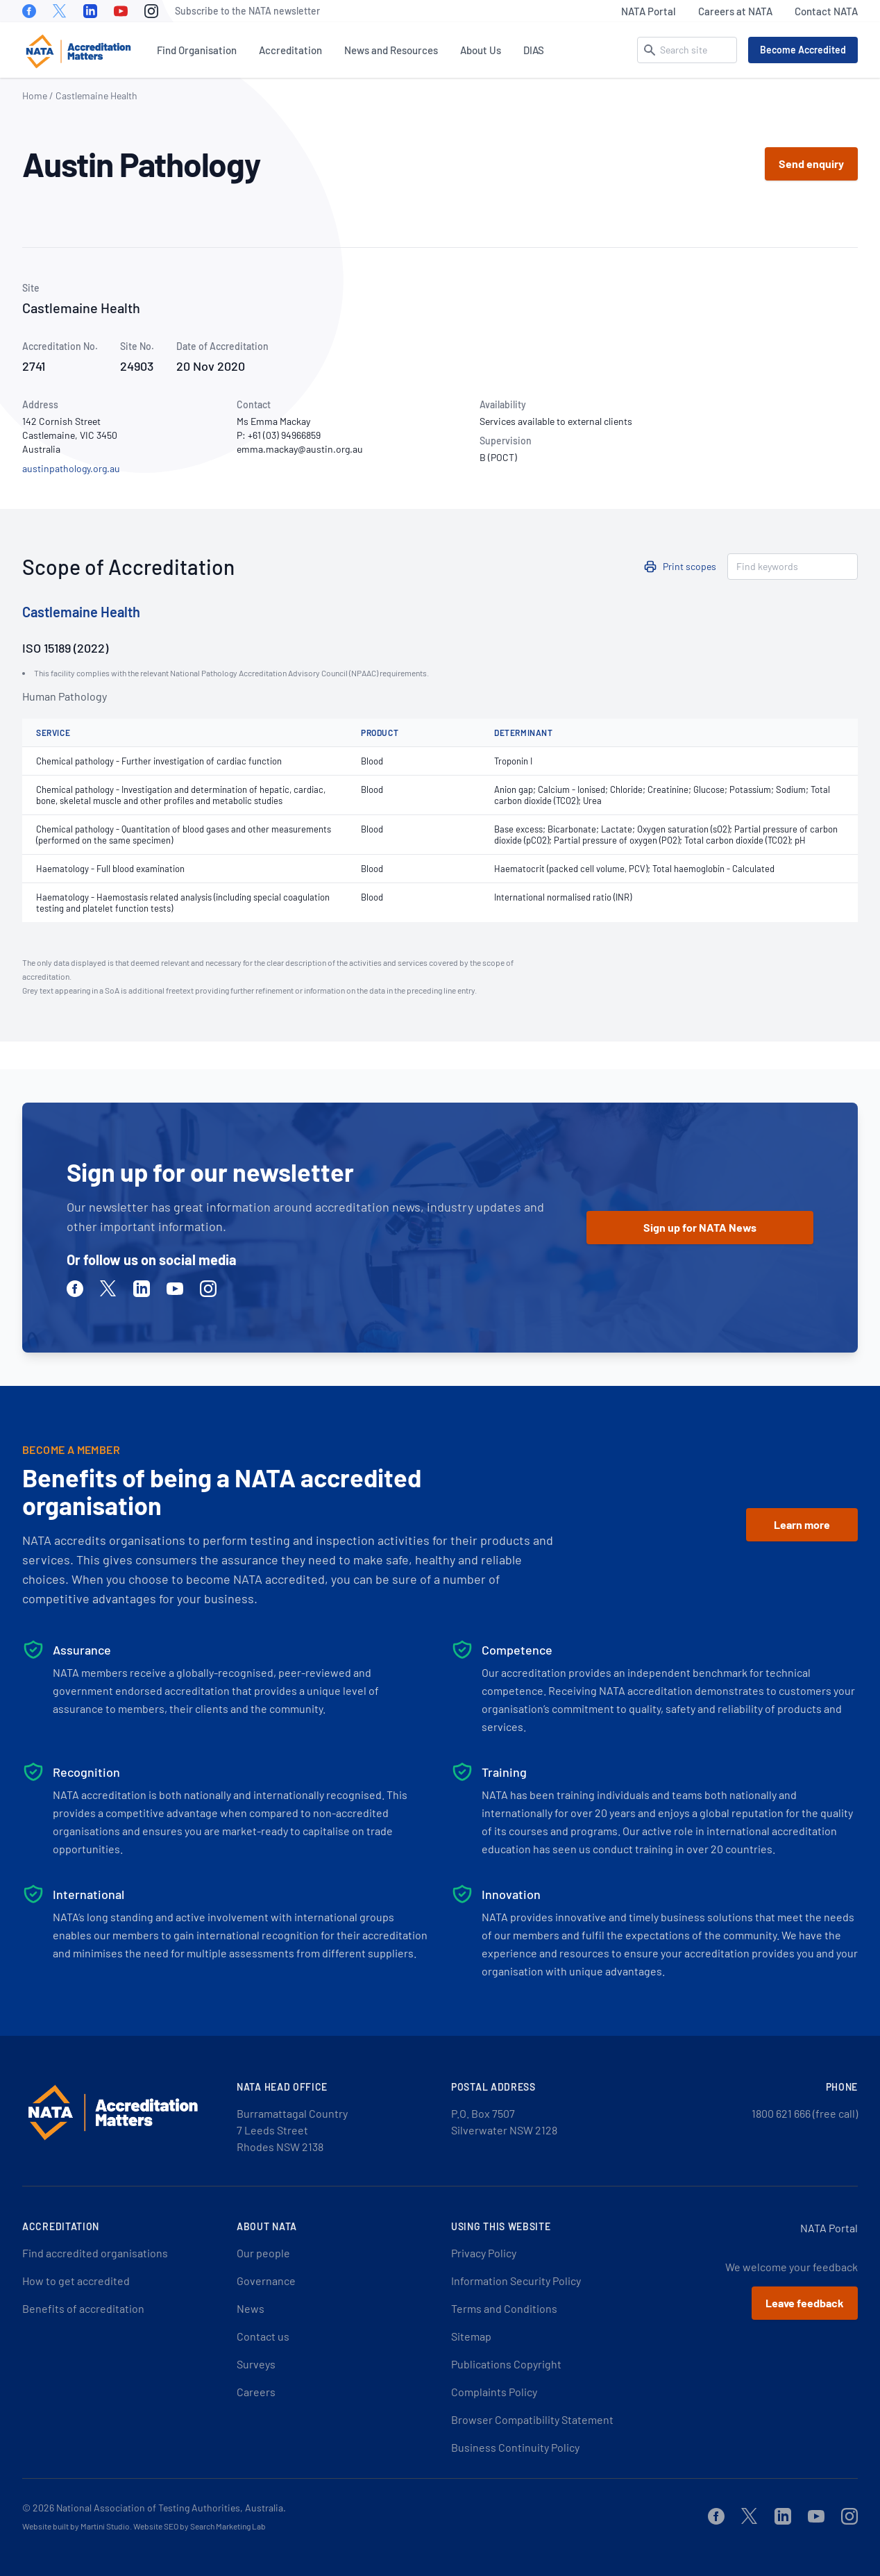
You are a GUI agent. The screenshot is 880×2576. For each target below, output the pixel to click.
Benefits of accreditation (83, 2308)
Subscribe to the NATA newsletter (247, 11)
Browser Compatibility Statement (532, 2419)
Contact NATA (826, 11)
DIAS (533, 50)
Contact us (263, 2336)
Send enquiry (811, 163)
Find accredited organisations (95, 2252)
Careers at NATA (735, 11)
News (250, 2308)
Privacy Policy (483, 2252)
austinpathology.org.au (71, 468)
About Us (480, 50)
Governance (266, 2280)
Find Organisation (197, 50)
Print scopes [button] (689, 566)
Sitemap (471, 2336)
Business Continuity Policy (515, 2447)
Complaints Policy (494, 2391)
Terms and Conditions (504, 2308)
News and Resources (391, 50)
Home (34, 95)
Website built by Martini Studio (76, 2526)
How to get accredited (76, 2280)
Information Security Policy (516, 2280)
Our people (263, 2252)
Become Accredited (803, 50)
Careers (256, 2391)
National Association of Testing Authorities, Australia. (171, 2508)
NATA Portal (648, 11)
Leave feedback (804, 2302)
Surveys (256, 2363)
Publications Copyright (506, 2363)
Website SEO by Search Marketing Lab (199, 2526)
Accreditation (290, 50)
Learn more (802, 1524)
